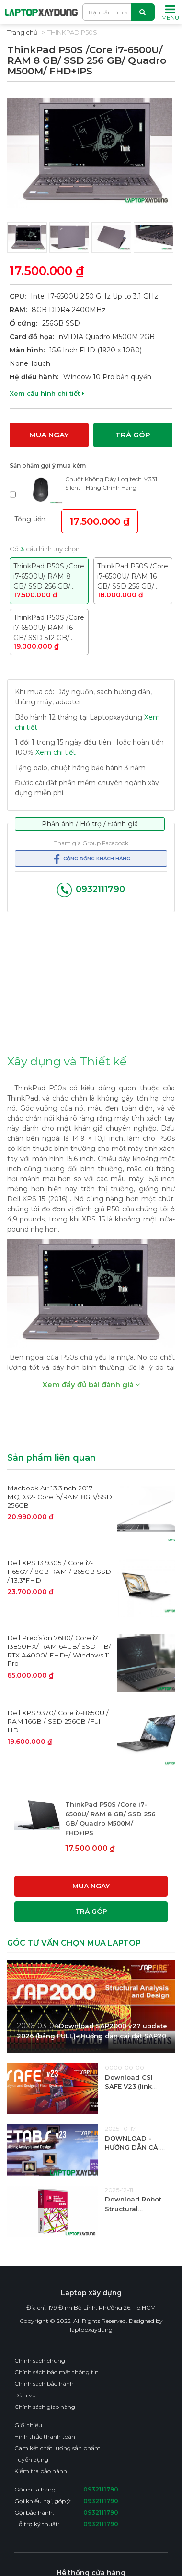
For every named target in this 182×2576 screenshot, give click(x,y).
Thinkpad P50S (72, 32)
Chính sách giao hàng (44, 2406)
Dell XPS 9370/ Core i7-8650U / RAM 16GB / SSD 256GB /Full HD (58, 1721)
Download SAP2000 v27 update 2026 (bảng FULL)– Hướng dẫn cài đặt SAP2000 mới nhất (96, 2034)
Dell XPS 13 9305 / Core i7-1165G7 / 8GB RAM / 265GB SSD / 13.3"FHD (59, 1571)
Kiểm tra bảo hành (40, 2470)
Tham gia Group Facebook (91, 842)
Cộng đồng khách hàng (91, 859)
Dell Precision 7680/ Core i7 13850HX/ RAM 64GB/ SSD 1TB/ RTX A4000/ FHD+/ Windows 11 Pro (59, 1650)
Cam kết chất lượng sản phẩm (57, 2447)
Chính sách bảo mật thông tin (56, 2371)
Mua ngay (49, 434)
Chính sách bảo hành (44, 2383)
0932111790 (91, 889)
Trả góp (132, 434)
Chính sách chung (39, 2360)
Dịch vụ (25, 2394)
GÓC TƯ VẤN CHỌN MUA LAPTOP (74, 1942)
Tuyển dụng (31, 2459)
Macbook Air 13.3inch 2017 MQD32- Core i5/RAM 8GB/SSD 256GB (59, 1496)
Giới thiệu (28, 2424)
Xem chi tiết (55, 752)
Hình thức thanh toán (44, 2436)
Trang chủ (22, 32)
